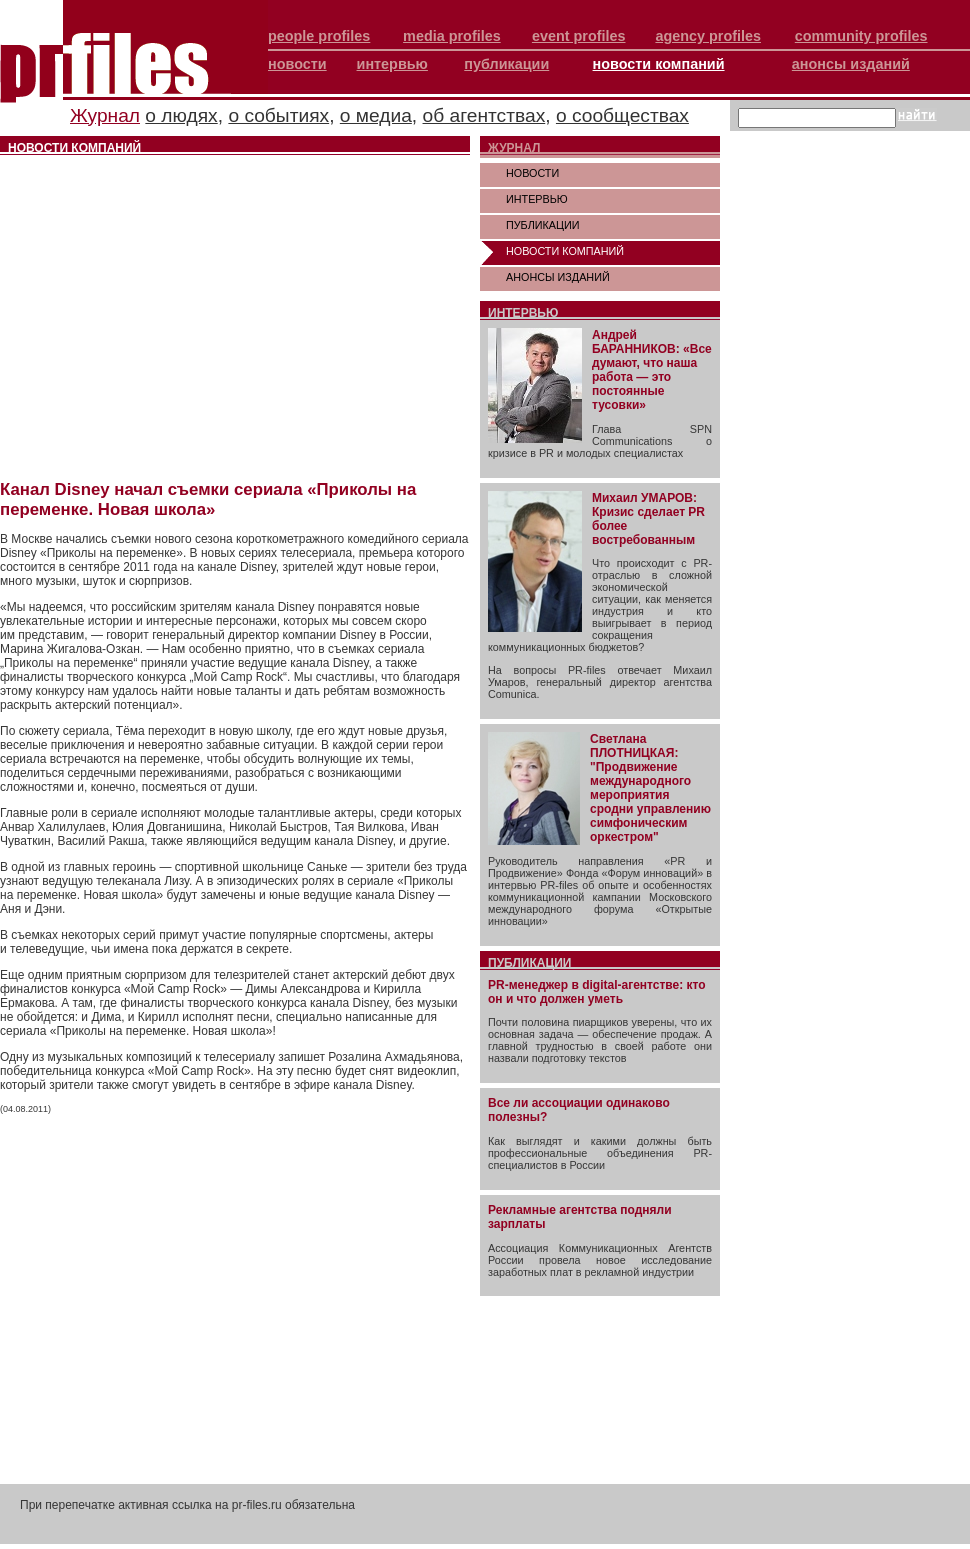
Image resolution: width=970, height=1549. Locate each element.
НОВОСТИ (532, 173)
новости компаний (659, 64)
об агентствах (484, 115)
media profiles (452, 36)
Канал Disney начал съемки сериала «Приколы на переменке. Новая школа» (208, 499)
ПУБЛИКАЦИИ (543, 225)
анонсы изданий (851, 64)
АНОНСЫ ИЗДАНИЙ (558, 277)
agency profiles (708, 36)
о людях (181, 115)
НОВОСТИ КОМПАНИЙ (565, 251)
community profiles (861, 36)
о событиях (278, 115)
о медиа (376, 115)
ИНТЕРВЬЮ (537, 199)
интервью (392, 64)
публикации (506, 64)
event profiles (579, 36)
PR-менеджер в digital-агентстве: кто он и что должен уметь (597, 992)
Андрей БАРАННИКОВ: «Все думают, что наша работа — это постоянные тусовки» (652, 370)
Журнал (105, 115)
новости (297, 64)
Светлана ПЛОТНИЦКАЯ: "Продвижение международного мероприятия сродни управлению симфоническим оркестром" (650, 788)
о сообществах (622, 115)
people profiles (319, 36)
